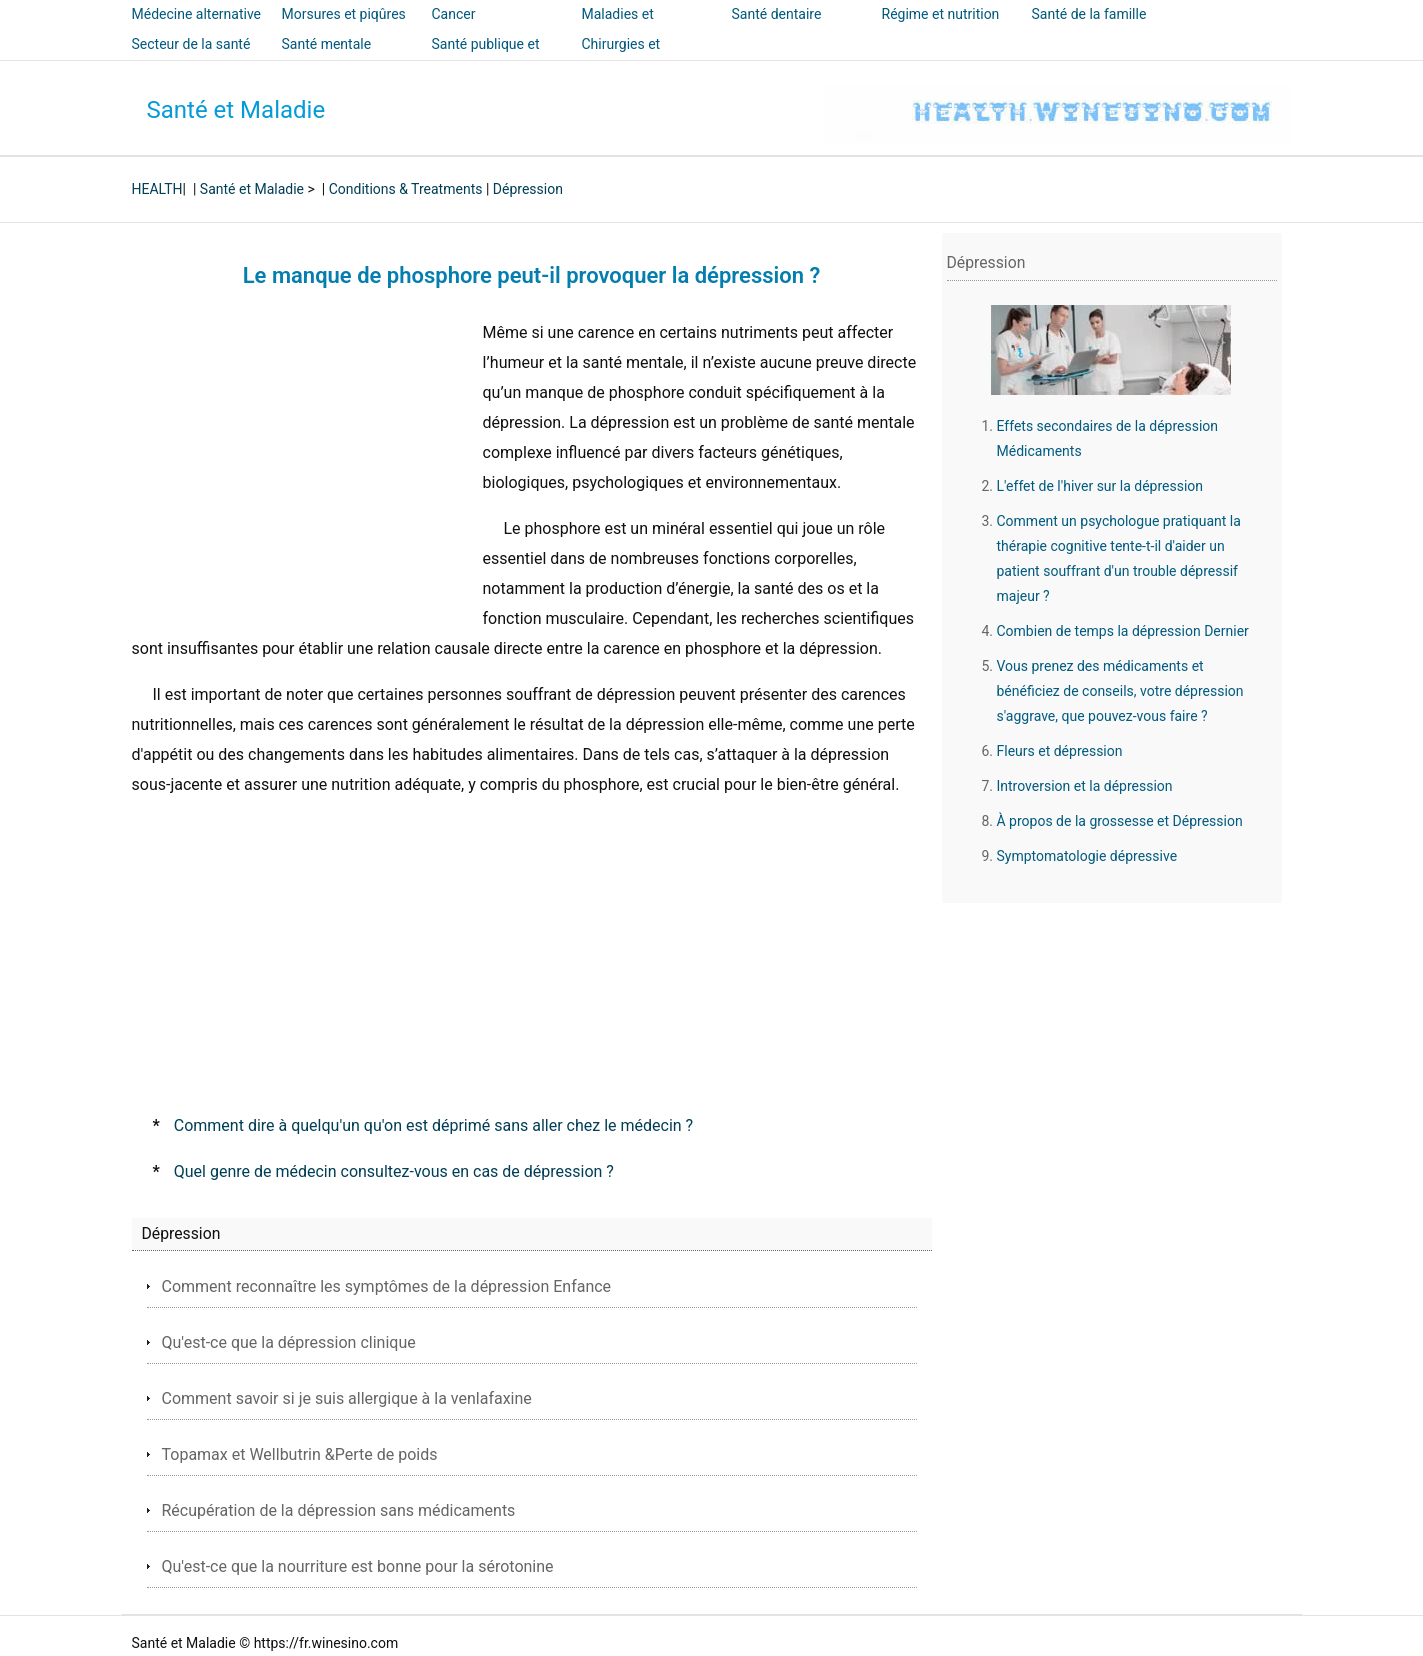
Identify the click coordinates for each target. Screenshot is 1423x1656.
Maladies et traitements (618, 28)
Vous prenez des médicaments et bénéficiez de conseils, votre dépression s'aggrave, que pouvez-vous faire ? (1120, 691)
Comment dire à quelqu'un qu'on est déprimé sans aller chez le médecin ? (433, 1125)
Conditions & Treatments (406, 189)
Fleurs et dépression (1060, 751)
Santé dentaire (777, 14)
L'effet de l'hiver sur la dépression (1100, 486)
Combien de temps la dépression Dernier (1123, 631)
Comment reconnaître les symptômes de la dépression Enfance (387, 1286)
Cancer (454, 14)
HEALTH (157, 189)
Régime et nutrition (941, 14)
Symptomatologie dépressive (1087, 856)
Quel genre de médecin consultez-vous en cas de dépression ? (394, 1171)
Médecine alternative (197, 14)
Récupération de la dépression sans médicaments (339, 1510)
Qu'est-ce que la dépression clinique (289, 1342)
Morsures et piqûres (344, 14)
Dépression (528, 189)
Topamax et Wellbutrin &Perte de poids (300, 1454)
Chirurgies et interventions (622, 58)
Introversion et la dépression (1085, 786)
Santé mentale (327, 44)
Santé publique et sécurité (486, 58)
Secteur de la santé (191, 44)
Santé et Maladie (236, 110)
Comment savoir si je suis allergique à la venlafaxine (347, 1398)
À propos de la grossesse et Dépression (1120, 821)
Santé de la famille (1089, 14)
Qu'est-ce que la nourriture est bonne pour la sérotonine (358, 1566)
